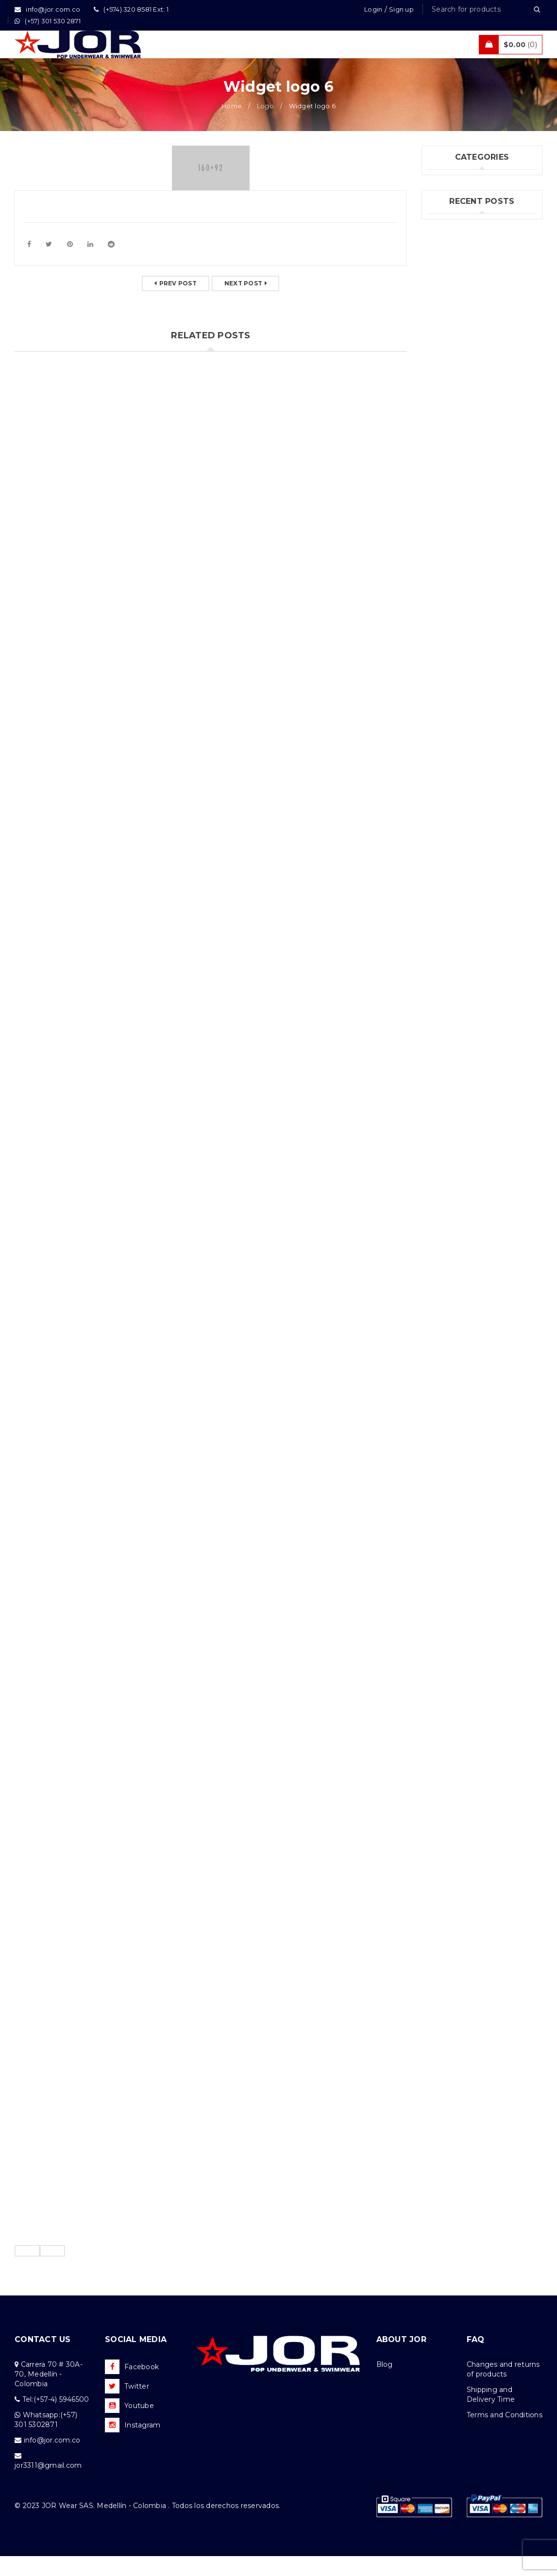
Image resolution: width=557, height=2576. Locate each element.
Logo (265, 126)
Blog (384, 2384)
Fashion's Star (451, 201)
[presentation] (27, 2271)
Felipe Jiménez (453, 366)
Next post (243, 303)
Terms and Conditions (504, 2434)
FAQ (476, 2359)
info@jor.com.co (52, 2460)
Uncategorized (453, 240)
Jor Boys (442, 220)
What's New (448, 260)
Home (231, 126)
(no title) (441, 350)
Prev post (178, 303)
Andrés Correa (451, 381)
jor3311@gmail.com (48, 2485)
